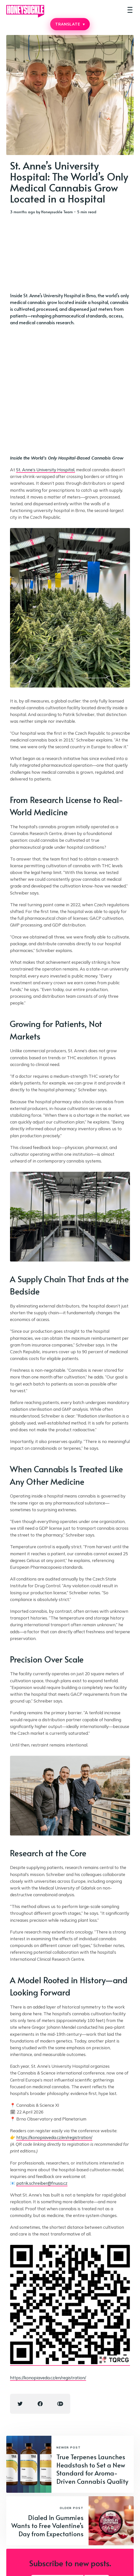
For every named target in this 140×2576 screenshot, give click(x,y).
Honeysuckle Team (57, 211)
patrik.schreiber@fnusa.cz (41, 2183)
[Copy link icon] (60, 2404)
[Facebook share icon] (40, 2404)
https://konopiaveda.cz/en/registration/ (54, 2137)
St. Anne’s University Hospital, (45, 469)
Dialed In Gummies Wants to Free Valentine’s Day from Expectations (47, 2525)
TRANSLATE (70, 24)
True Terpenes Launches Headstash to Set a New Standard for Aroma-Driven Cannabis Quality (92, 2469)
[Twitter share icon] (20, 2404)
